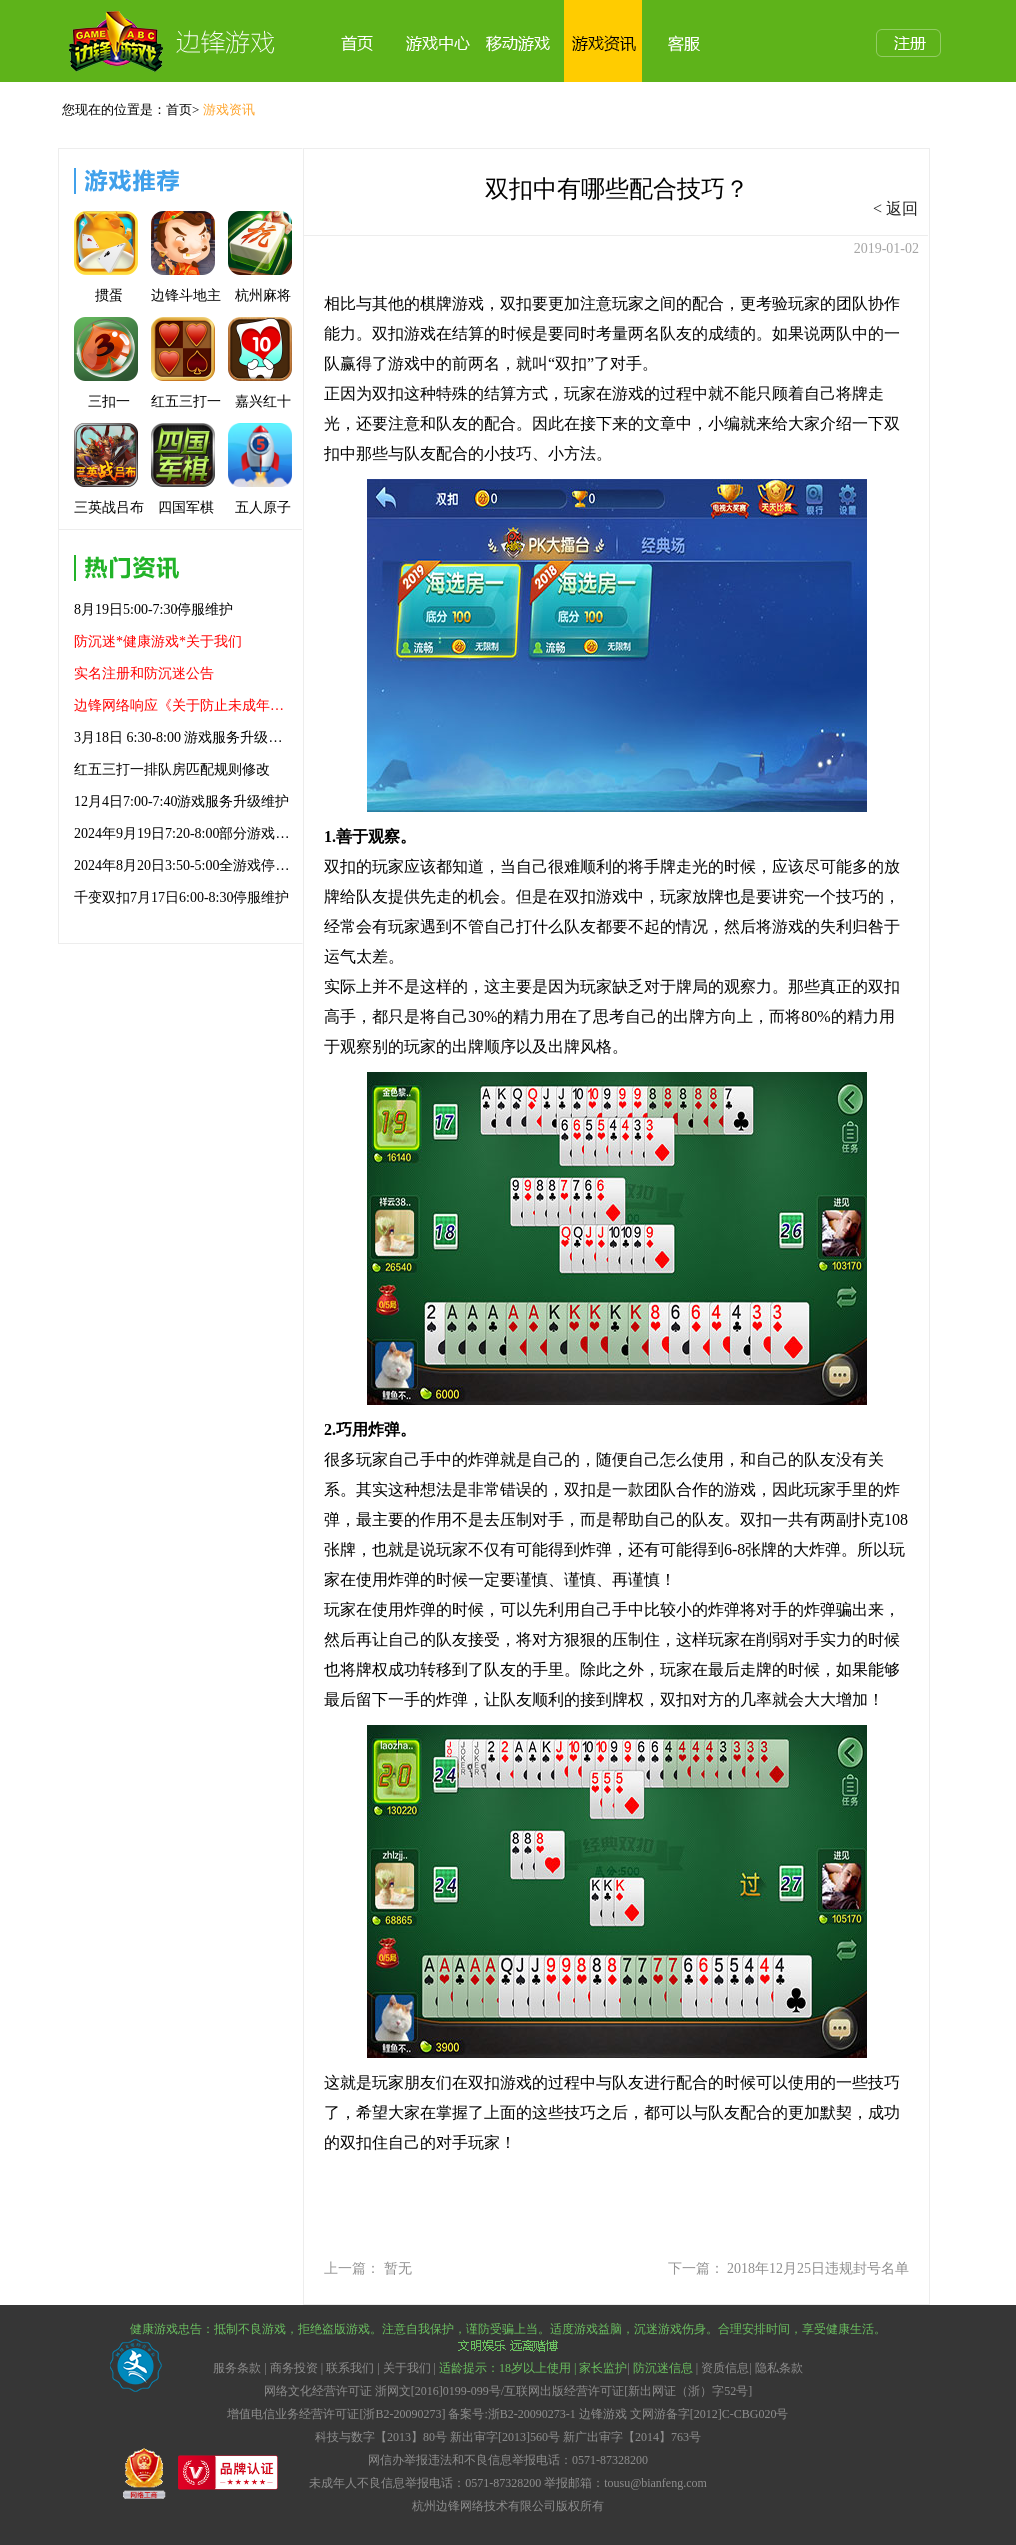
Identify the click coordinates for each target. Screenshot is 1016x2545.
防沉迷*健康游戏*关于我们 (158, 641)
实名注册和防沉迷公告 (144, 673)
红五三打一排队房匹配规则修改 (172, 769)
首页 (179, 109)
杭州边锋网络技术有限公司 (484, 2506)
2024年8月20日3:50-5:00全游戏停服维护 (183, 865)
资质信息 (725, 2368)
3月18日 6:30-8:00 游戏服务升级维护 (183, 737)
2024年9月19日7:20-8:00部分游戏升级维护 (183, 833)
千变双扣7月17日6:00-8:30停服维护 (181, 897)
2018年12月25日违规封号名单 (818, 2268)
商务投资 (294, 2368)
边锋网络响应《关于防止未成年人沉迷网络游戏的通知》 (183, 705)
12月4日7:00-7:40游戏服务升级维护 (181, 801)
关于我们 (407, 2368)
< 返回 (895, 208)
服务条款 (238, 2368)
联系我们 (350, 2368)
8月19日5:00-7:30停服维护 (153, 609)
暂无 (398, 2268)
